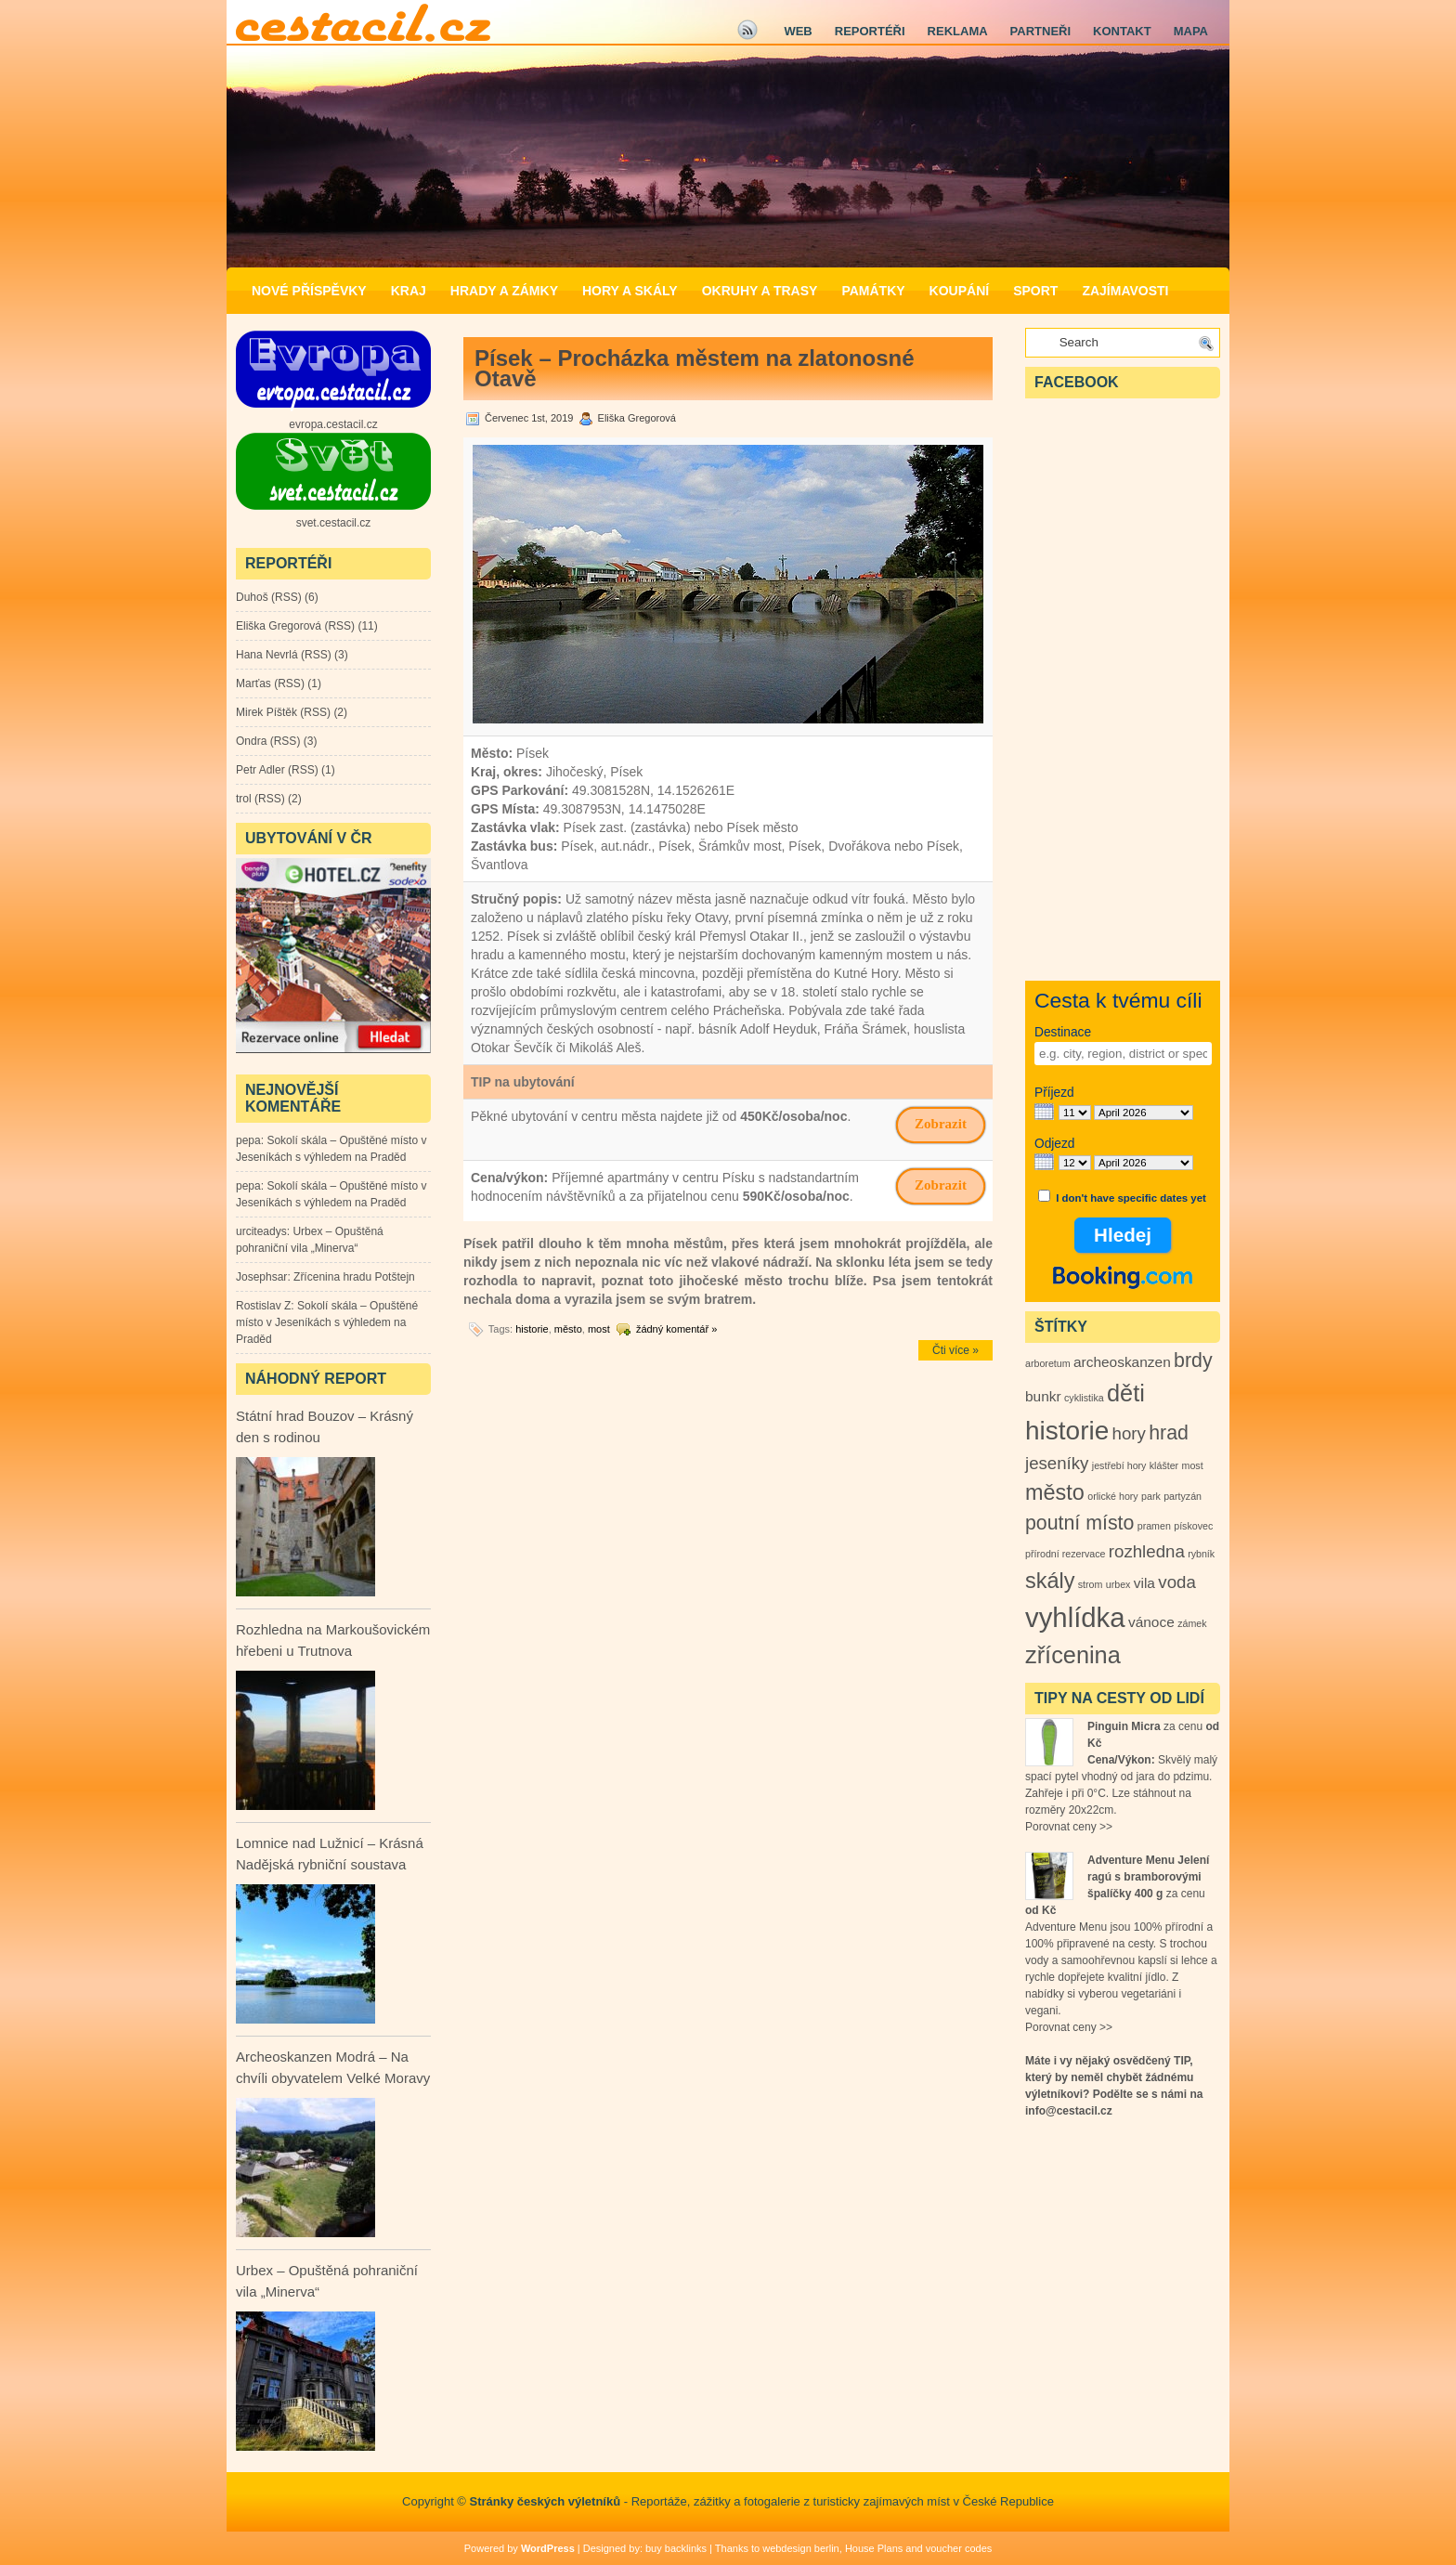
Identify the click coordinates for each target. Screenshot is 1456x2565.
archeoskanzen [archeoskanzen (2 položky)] (1122, 1362)
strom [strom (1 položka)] (1090, 1584)
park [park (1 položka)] (1151, 1496)
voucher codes (959, 2548)
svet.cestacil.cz (333, 522)
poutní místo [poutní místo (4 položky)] (1079, 1523)
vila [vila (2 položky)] (1144, 1583)
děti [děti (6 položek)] (1126, 1393)
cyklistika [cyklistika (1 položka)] (1084, 1397)
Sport (1035, 290)
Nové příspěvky (309, 290)
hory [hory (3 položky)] (1129, 1433)
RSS (286, 597)
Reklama (958, 31)
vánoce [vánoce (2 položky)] (1151, 1622)
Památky (872, 290)
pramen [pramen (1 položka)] (1154, 1525)
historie (531, 1329)
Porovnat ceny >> (1068, 1826)
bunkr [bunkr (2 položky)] (1043, 1396)
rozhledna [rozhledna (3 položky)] (1147, 1551)
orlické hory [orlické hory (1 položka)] (1112, 1496)
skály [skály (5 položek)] (1049, 1581)
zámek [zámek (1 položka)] (1191, 1623)
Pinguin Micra (1124, 1726)
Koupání (960, 290)
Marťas (253, 683)
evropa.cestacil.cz (333, 424)
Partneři (1040, 31)
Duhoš (252, 597)
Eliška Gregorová (278, 625)
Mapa (1191, 31)
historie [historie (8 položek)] (1067, 1430)
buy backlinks (676, 2548)
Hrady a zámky (504, 290)
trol (244, 798)
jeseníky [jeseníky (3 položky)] (1056, 1463)
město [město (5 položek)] (1055, 1492)
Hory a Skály (630, 290)
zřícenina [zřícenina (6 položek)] (1073, 1655)
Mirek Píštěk (266, 712)
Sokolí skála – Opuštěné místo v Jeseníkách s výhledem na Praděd (327, 1322)
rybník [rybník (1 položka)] (1201, 1553)
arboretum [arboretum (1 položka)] (1048, 1363)
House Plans (874, 2548)
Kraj (408, 290)
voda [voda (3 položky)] (1176, 1582)
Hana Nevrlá (267, 654)
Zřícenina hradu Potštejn (354, 1276)
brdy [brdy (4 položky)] (1193, 1360)
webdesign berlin (800, 2548)
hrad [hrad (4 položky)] (1169, 1433)
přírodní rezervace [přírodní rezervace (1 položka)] (1065, 1553)
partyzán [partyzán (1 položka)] (1183, 1496)
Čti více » (955, 1350)
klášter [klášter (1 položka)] (1164, 1465)
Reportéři (870, 31)
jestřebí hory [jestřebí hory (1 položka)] (1119, 1465)
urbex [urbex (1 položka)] (1118, 1584)
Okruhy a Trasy (760, 290)
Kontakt (1122, 31)
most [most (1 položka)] (1192, 1465)
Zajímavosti (1125, 290)
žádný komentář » (676, 1329)
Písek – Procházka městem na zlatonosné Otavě (694, 368)
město (568, 1329)
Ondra (251, 741)
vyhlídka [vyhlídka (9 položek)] (1075, 1617)
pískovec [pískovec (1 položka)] (1193, 1525)
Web (798, 31)
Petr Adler (260, 769)
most (599, 1329)
